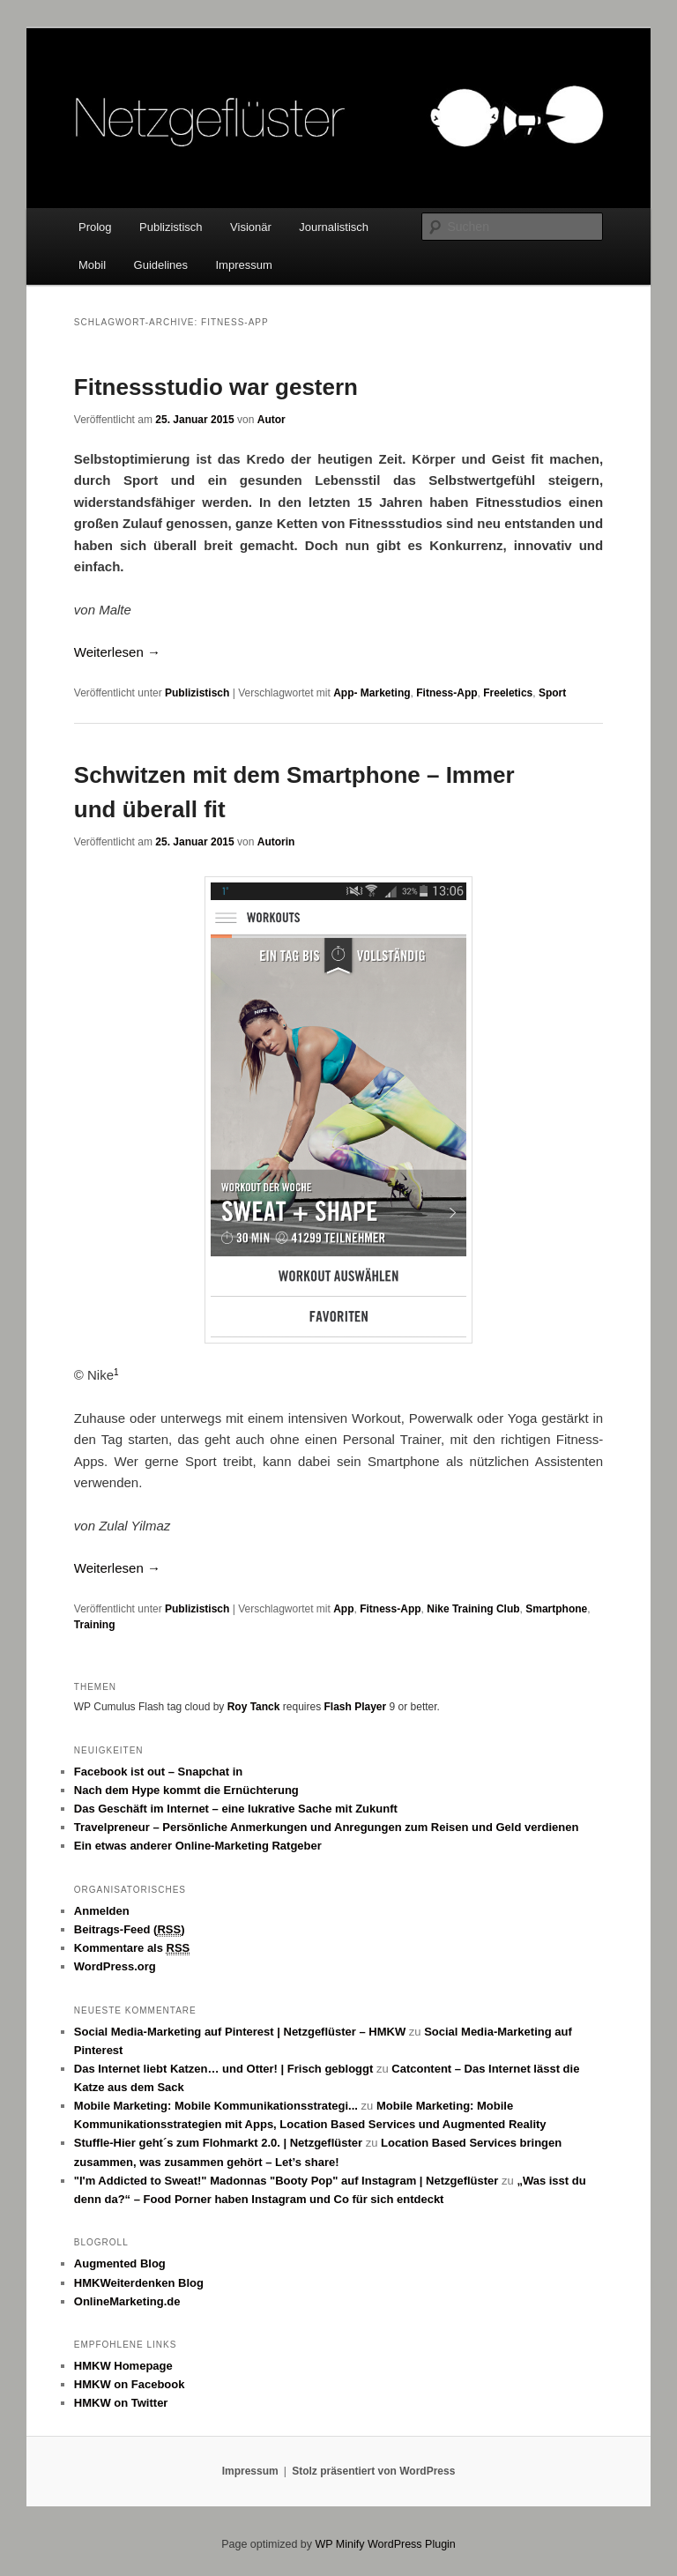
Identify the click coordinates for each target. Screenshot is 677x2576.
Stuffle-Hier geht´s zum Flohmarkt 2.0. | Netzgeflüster (218, 2142)
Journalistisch (333, 227)
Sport (552, 693)
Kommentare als (132, 1948)
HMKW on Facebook (129, 2384)
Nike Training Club (473, 1609)
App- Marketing (371, 693)
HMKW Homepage (123, 2365)
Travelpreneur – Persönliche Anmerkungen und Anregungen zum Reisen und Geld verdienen (326, 1827)
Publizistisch (171, 227)
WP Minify (339, 2544)
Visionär (251, 227)
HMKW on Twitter (121, 2402)
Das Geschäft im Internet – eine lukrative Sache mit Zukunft (236, 1808)
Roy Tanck (253, 1707)
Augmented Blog (120, 2263)
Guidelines (161, 265)
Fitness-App (446, 693)
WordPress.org (115, 1966)
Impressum (244, 265)
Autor (271, 419)
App (343, 1609)
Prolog (95, 227)
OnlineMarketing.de (127, 2301)
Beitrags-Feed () (129, 1930)
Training (94, 1625)
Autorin (276, 842)
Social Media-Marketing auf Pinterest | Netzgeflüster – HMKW (239, 2031)
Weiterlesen (117, 651)
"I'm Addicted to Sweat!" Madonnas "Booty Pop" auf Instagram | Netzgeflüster (286, 2180)
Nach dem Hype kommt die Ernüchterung (186, 1790)
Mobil (92, 265)
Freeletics (507, 693)
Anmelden (102, 1910)
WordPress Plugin (412, 2544)
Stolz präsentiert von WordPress (373, 2471)
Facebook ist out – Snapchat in (158, 1771)
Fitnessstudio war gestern (216, 387)
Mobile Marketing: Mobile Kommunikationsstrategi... (216, 2105)
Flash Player (355, 1707)
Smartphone (556, 1609)
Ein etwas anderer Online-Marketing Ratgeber (198, 1845)
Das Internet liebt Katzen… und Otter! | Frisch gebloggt (224, 2068)
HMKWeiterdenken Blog (139, 2282)
